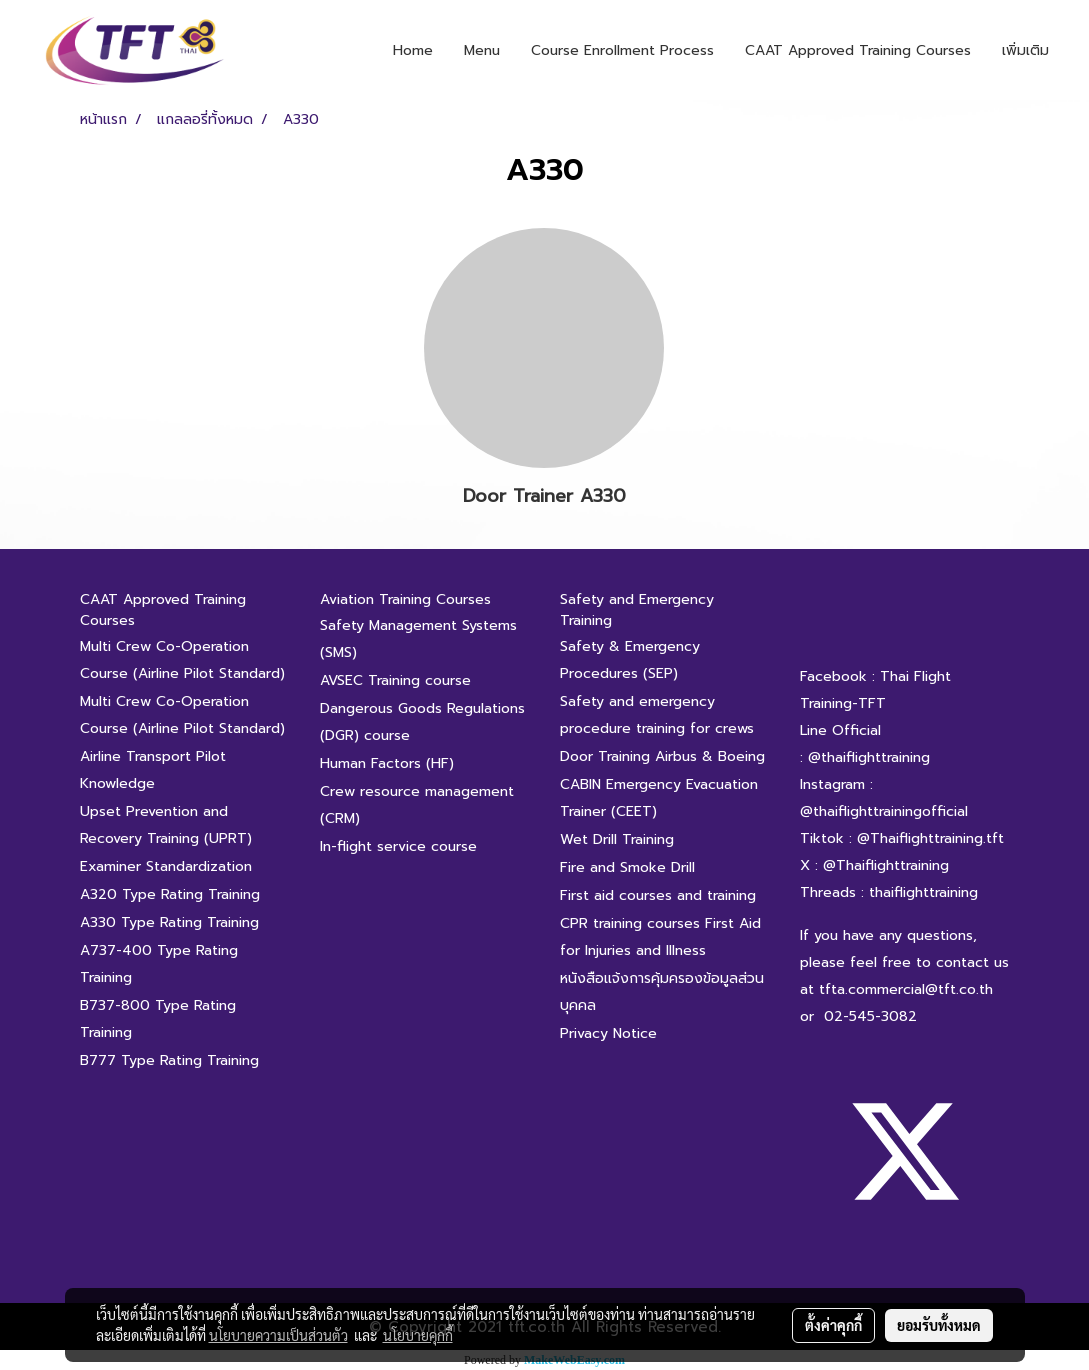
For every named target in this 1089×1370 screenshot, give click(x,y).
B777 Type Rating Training (169, 1060)
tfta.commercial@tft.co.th (906, 989)
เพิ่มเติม (1025, 50)
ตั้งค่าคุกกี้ (833, 1325)
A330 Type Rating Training (169, 922)
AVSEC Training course (395, 680)
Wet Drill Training (617, 839)
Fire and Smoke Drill (627, 867)
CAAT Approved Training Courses (858, 50)
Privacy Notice (608, 1033)
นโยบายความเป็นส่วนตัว (278, 1335)
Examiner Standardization (166, 866)
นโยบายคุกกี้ (418, 1335)
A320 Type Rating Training (170, 894)
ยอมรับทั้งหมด (939, 1325)
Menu (482, 50)
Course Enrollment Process (622, 50)
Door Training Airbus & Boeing (662, 756)
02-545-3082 (870, 1016)
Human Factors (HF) (387, 763)
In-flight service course (398, 846)
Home (413, 50)
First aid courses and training (658, 895)
